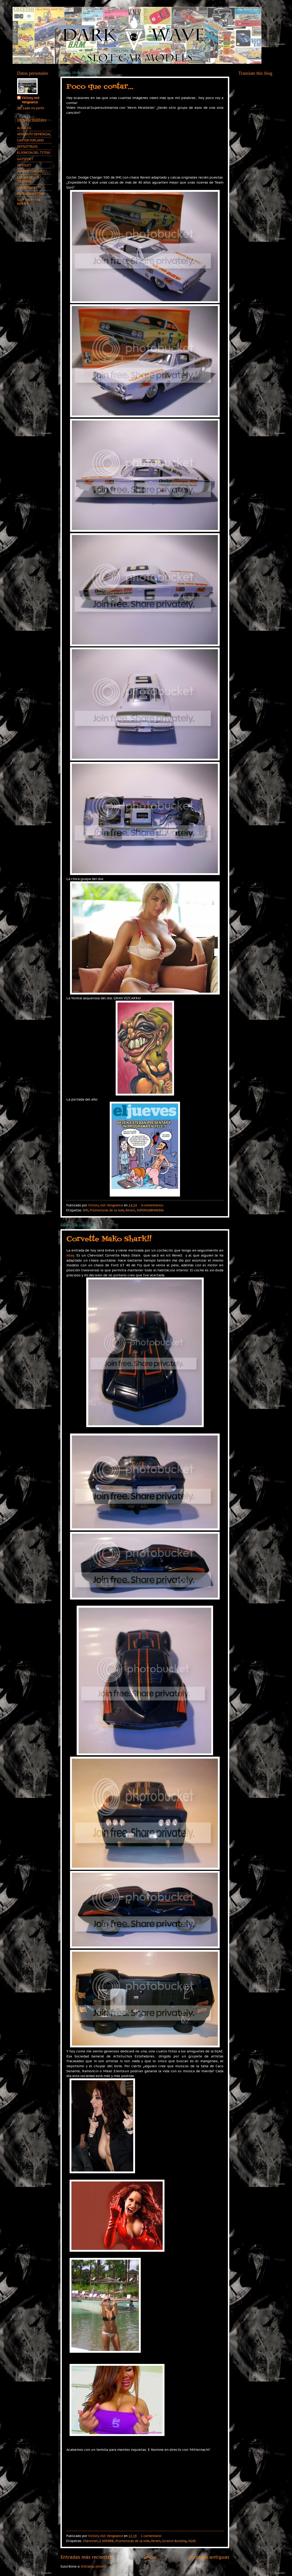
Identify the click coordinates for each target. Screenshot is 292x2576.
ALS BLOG (24, 128)
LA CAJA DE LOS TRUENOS (28, 179)
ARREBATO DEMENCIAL (34, 134)
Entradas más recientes (86, 2557)
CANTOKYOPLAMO (30, 140)
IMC (86, 1210)
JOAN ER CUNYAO (29, 171)
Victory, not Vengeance (30, 100)
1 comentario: (152, 2536)
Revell (130, 1210)
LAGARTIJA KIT (28, 187)
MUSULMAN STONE (31, 194)
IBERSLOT (24, 165)
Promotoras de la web (107, 1210)
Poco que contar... (99, 86)
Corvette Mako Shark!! (108, 1239)
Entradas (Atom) (93, 2566)
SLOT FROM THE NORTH (29, 202)
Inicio (150, 2557)
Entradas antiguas (208, 2557)
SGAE (192, 2541)
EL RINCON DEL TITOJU (33, 153)
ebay (70, 1255)
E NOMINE (106, 2541)
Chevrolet (90, 2541)
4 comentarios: (153, 1205)
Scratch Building (174, 2541)
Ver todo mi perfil (30, 108)
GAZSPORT (25, 159)
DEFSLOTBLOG (27, 146)
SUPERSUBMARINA (150, 1210)
